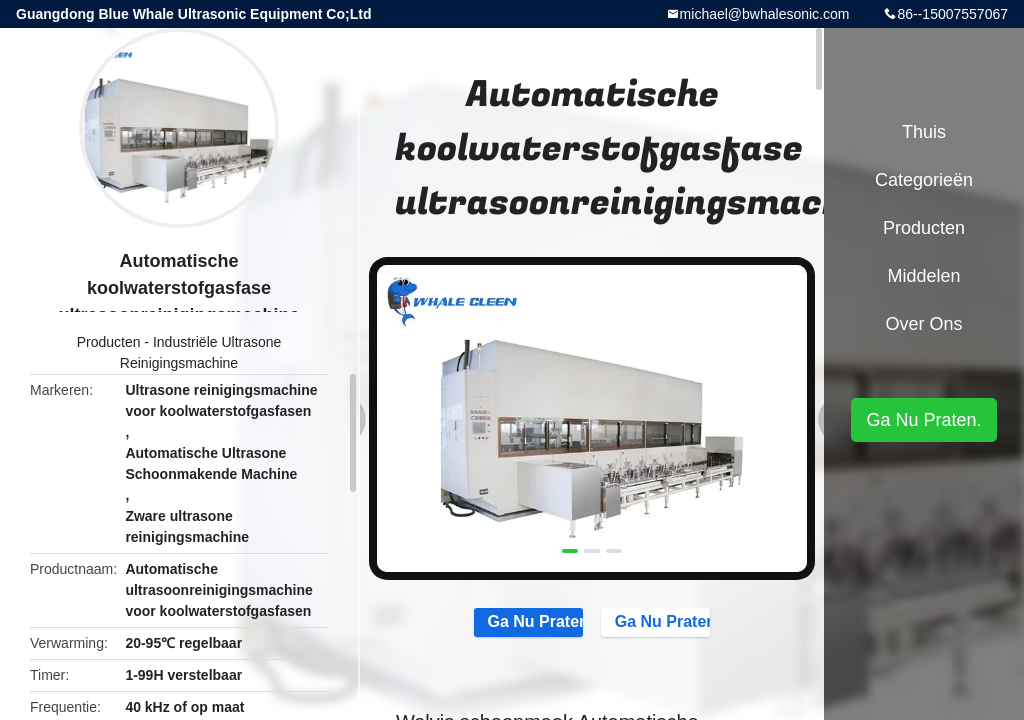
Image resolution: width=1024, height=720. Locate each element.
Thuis (924, 132)
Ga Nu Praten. (520, 623)
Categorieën (924, 180)
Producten (109, 342)
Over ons (923, 324)
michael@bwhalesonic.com (765, 14)
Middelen (923, 276)
